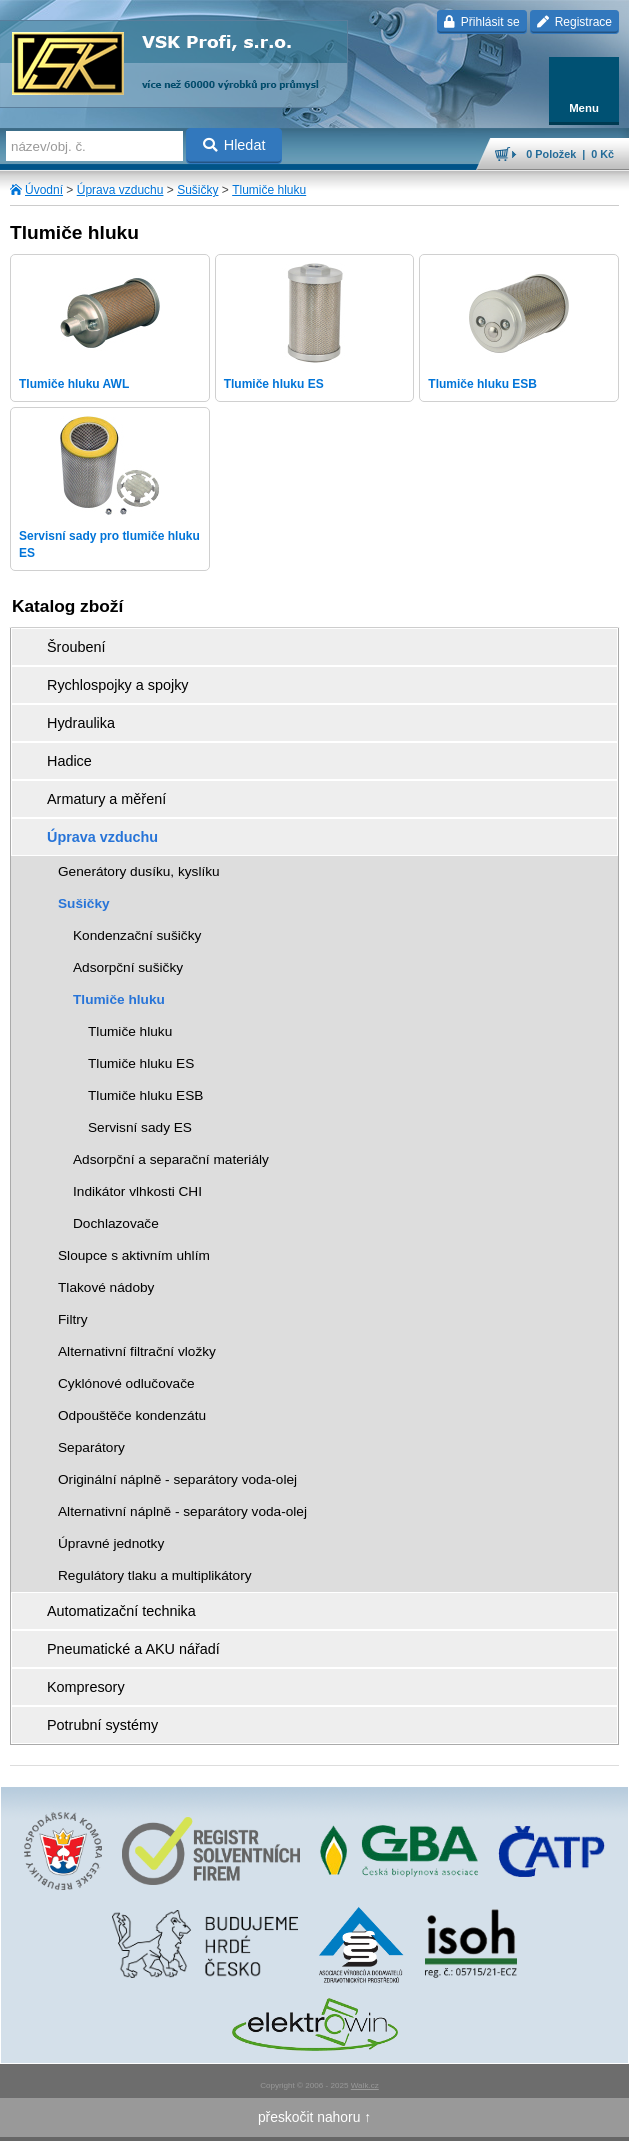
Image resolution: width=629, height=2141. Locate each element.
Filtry (73, 1319)
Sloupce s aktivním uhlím (134, 1255)
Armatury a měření (106, 799)
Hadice (69, 761)
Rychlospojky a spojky (118, 685)
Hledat (234, 145)
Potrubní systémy (102, 1725)
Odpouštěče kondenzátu (132, 1415)
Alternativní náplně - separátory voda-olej (182, 1511)
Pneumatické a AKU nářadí (133, 1649)
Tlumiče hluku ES (141, 1063)
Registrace (574, 22)
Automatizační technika (121, 1611)
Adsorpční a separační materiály (171, 1159)
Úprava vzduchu (120, 190)
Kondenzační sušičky (137, 935)
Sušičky (197, 190)
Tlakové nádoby (106, 1287)
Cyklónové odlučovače (126, 1383)
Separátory (91, 1447)
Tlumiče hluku (269, 190)
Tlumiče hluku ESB (145, 1095)
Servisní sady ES (140, 1127)
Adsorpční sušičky (128, 967)
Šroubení (76, 647)
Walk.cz (365, 2085)
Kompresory (86, 1687)
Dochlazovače (116, 1223)
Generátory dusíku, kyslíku (139, 871)
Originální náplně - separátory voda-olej (177, 1479)
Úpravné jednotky (111, 1543)
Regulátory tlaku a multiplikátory (155, 1575)
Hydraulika (81, 723)
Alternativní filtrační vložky (137, 1351)
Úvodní (44, 190)
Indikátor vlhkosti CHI (137, 1191)
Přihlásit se (481, 22)
